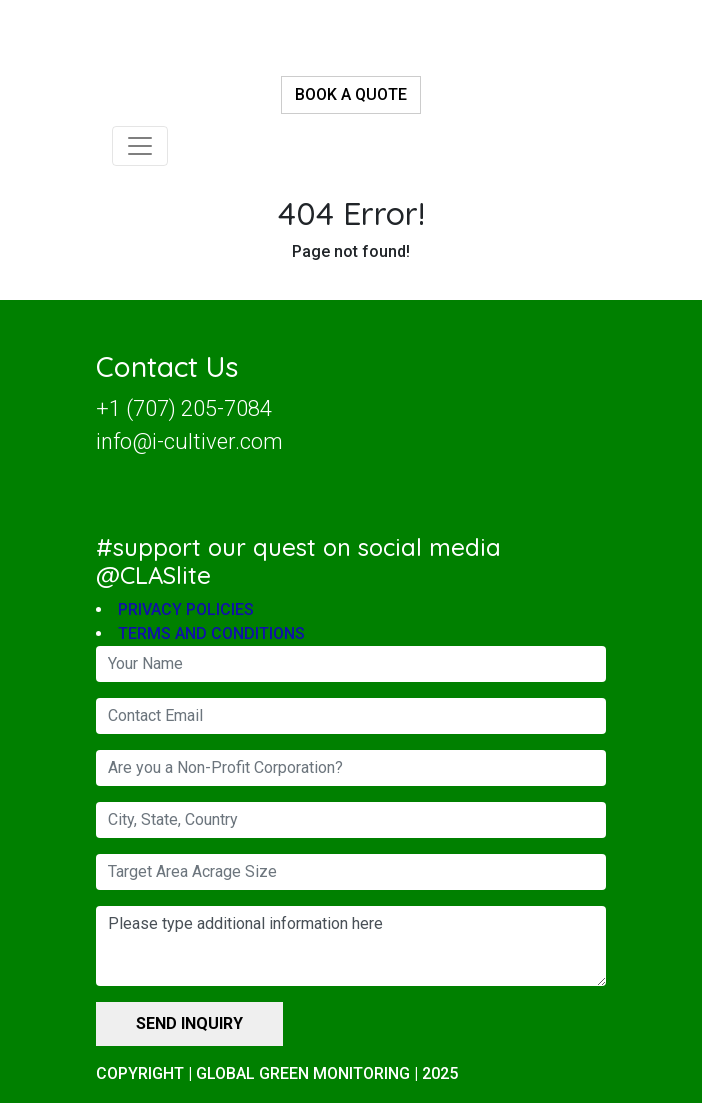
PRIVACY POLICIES (186, 610)
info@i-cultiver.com (189, 441)
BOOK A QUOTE (351, 94)
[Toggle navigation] (140, 146)
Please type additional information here (351, 947)
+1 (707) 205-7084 (184, 408)
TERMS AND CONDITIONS (211, 634)
